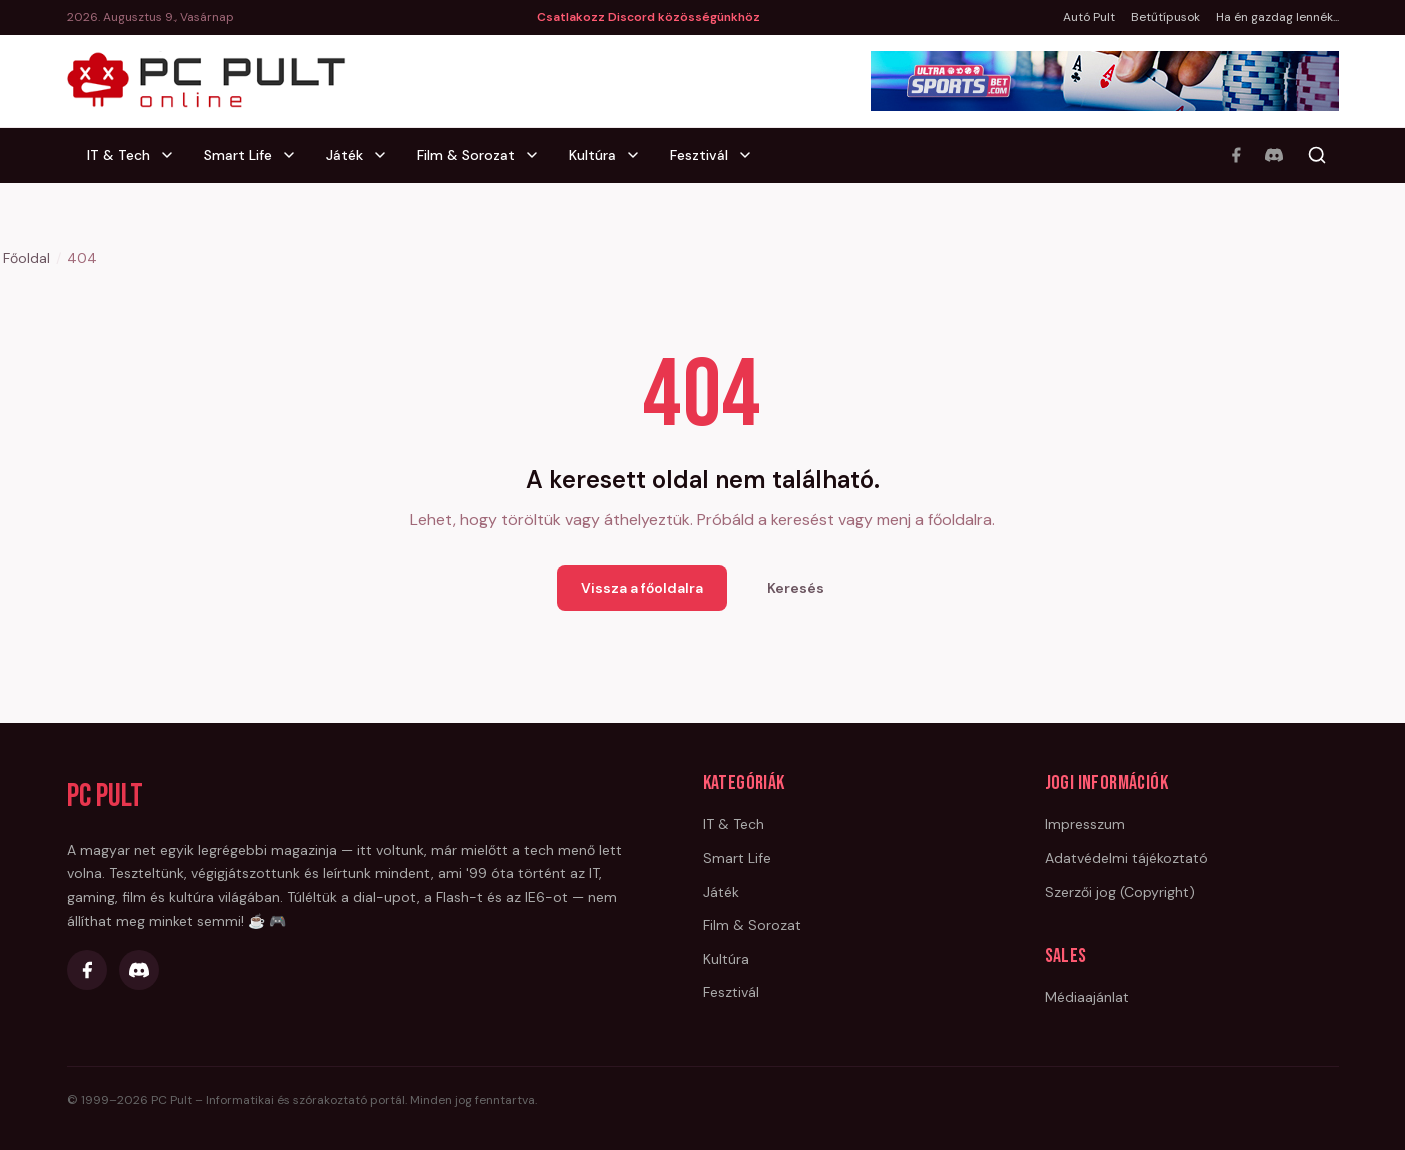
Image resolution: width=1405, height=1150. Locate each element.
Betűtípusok (1165, 17)
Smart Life (238, 155)
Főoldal (26, 258)
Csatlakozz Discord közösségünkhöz (648, 17)
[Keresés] (1317, 155)
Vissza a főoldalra (642, 588)
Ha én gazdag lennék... (1277, 17)
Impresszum (1085, 824)
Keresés (795, 588)
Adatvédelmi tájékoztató (1126, 858)
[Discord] (1274, 155)
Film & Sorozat (466, 155)
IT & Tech (118, 155)
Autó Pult (1089, 17)
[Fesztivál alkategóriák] (751, 155)
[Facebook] (1236, 155)
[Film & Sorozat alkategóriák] (538, 155)
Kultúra (592, 155)
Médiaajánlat (1087, 997)
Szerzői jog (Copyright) (1120, 892)
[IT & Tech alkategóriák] (173, 155)
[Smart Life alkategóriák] (295, 155)
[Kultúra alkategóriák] (639, 155)
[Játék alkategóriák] (386, 155)
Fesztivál (699, 155)
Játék (344, 155)
